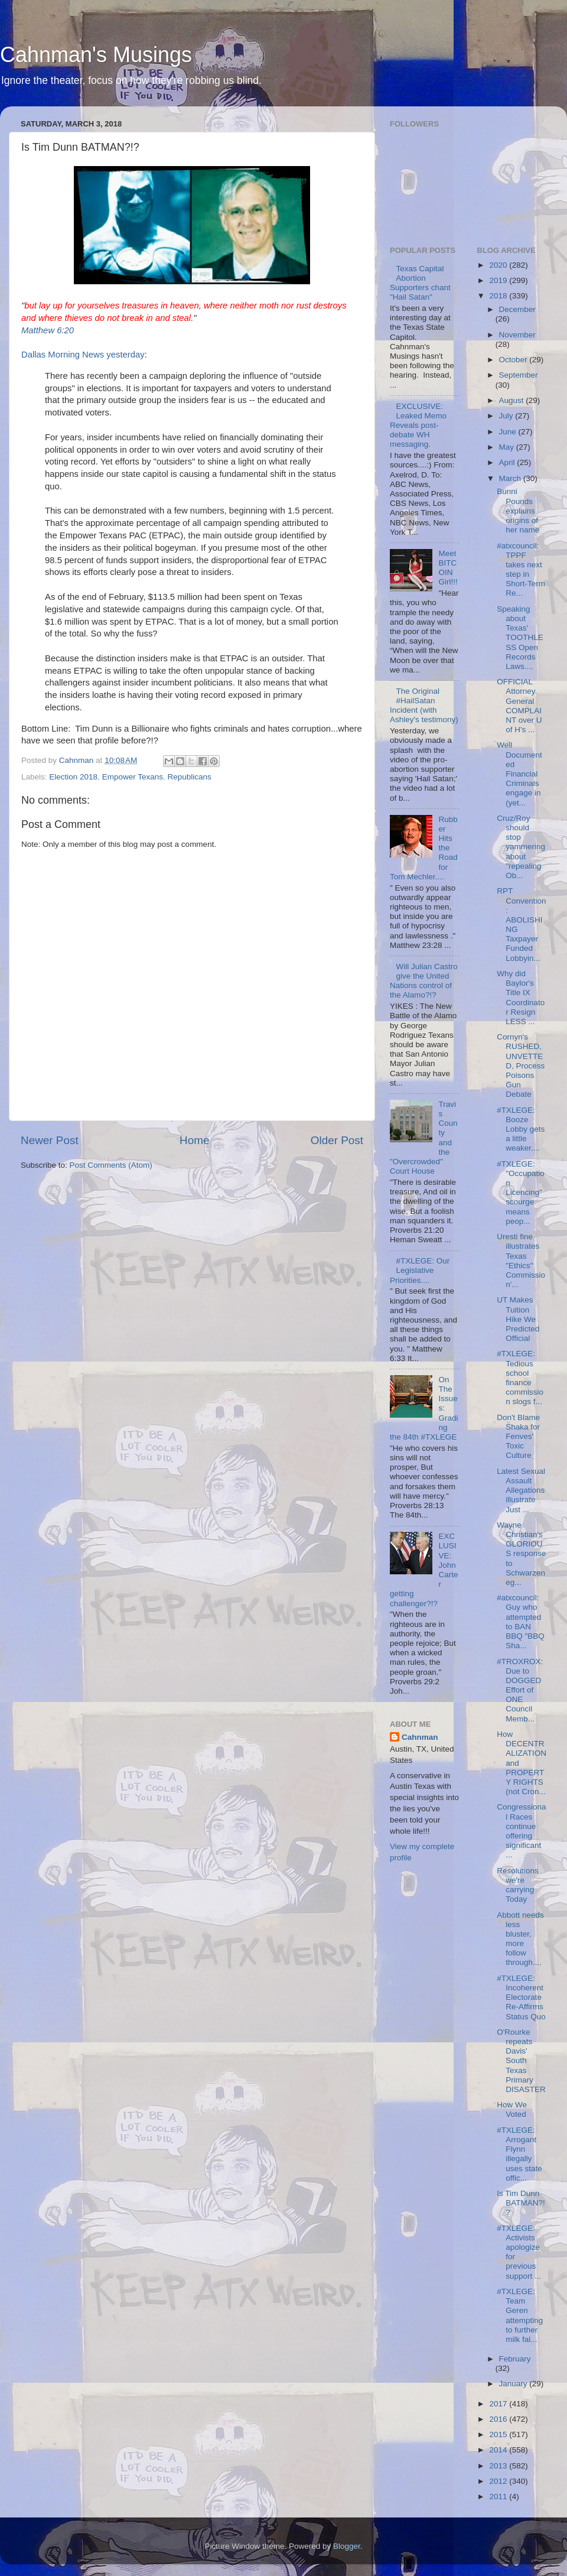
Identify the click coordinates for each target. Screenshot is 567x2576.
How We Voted (512, 2109)
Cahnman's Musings (96, 55)
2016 (499, 2419)
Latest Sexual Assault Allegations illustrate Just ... (521, 1490)
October (514, 359)
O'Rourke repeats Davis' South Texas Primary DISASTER (521, 2061)
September (518, 375)
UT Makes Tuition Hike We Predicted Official (518, 1319)
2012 (499, 2481)
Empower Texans (132, 776)
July (507, 415)
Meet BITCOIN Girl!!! (447, 568)
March (511, 478)
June (509, 431)
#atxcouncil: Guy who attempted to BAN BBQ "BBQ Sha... (521, 1621)
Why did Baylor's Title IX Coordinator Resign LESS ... (521, 997)
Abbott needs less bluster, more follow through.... (520, 1939)
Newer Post (50, 1140)
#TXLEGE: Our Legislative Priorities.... (419, 1270)
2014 (499, 2449)
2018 (499, 295)
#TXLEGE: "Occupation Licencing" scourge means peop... (521, 1192)
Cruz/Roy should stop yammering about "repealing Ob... (521, 847)
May (507, 447)
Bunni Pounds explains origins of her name (518, 510)
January (514, 2383)
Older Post (337, 1140)
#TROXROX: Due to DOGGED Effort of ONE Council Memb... (520, 1690)
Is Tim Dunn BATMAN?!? (521, 2203)
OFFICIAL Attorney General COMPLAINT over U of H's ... (519, 705)
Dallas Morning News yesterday (83, 354)
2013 (499, 2465)
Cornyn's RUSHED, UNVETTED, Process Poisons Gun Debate (521, 1065)
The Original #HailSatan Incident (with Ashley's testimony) (424, 706)
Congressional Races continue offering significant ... (521, 1830)
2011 (499, 2496)
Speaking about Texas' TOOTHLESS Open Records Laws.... (520, 638)
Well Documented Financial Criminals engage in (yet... (519, 773)
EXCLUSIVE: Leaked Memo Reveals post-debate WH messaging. (418, 425)
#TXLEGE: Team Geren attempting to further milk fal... (520, 2315)
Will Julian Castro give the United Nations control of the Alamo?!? (424, 981)
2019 (499, 280)
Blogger (346, 2546)
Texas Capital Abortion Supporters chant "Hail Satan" (420, 283)
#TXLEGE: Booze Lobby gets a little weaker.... (521, 1129)
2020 (499, 265)
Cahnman (420, 1737)
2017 (499, 2403)
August (512, 400)
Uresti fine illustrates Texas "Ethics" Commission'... (521, 1260)
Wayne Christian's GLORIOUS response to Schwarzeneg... (521, 1554)
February (515, 2358)
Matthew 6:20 (47, 330)
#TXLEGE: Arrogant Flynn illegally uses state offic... (519, 2154)
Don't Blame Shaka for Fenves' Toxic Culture (518, 1436)
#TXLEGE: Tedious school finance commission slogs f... (520, 1377)
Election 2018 (73, 776)
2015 (499, 2434)
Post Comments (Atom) (111, 1165)
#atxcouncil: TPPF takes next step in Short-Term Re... (521, 569)
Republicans (189, 776)
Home (194, 1140)
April (508, 462)
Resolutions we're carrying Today (518, 1885)
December (517, 309)
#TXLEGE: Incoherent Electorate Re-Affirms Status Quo (521, 1997)
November (517, 334)
